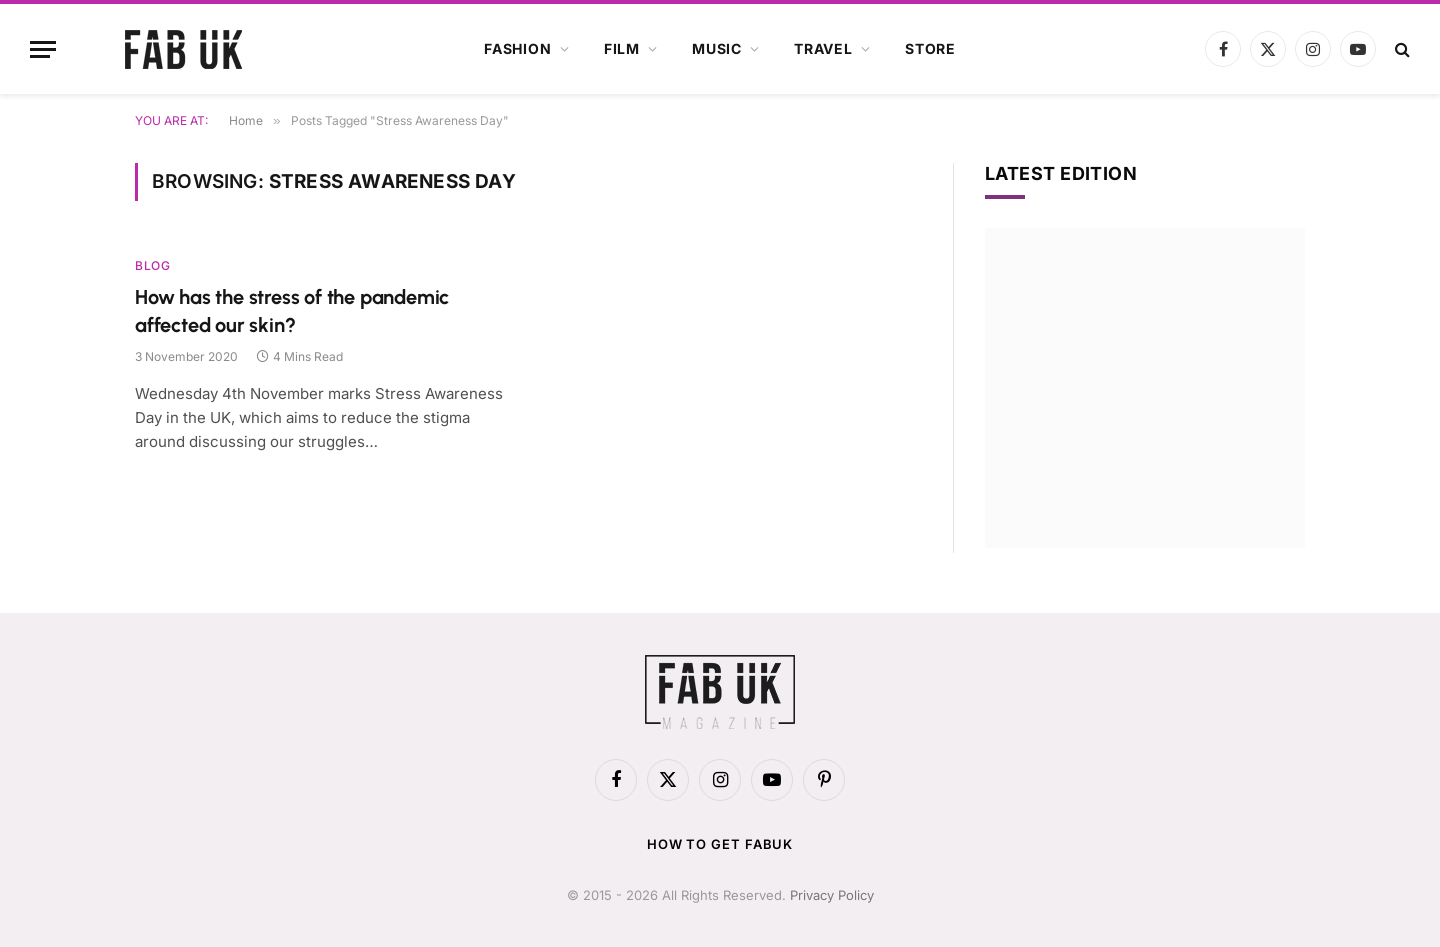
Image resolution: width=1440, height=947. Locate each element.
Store (930, 48)
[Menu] (43, 49)
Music (717, 48)
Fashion (518, 48)
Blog (152, 265)
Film (622, 48)
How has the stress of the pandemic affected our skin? (292, 310)
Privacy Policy (832, 895)
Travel (823, 48)
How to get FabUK (720, 844)
